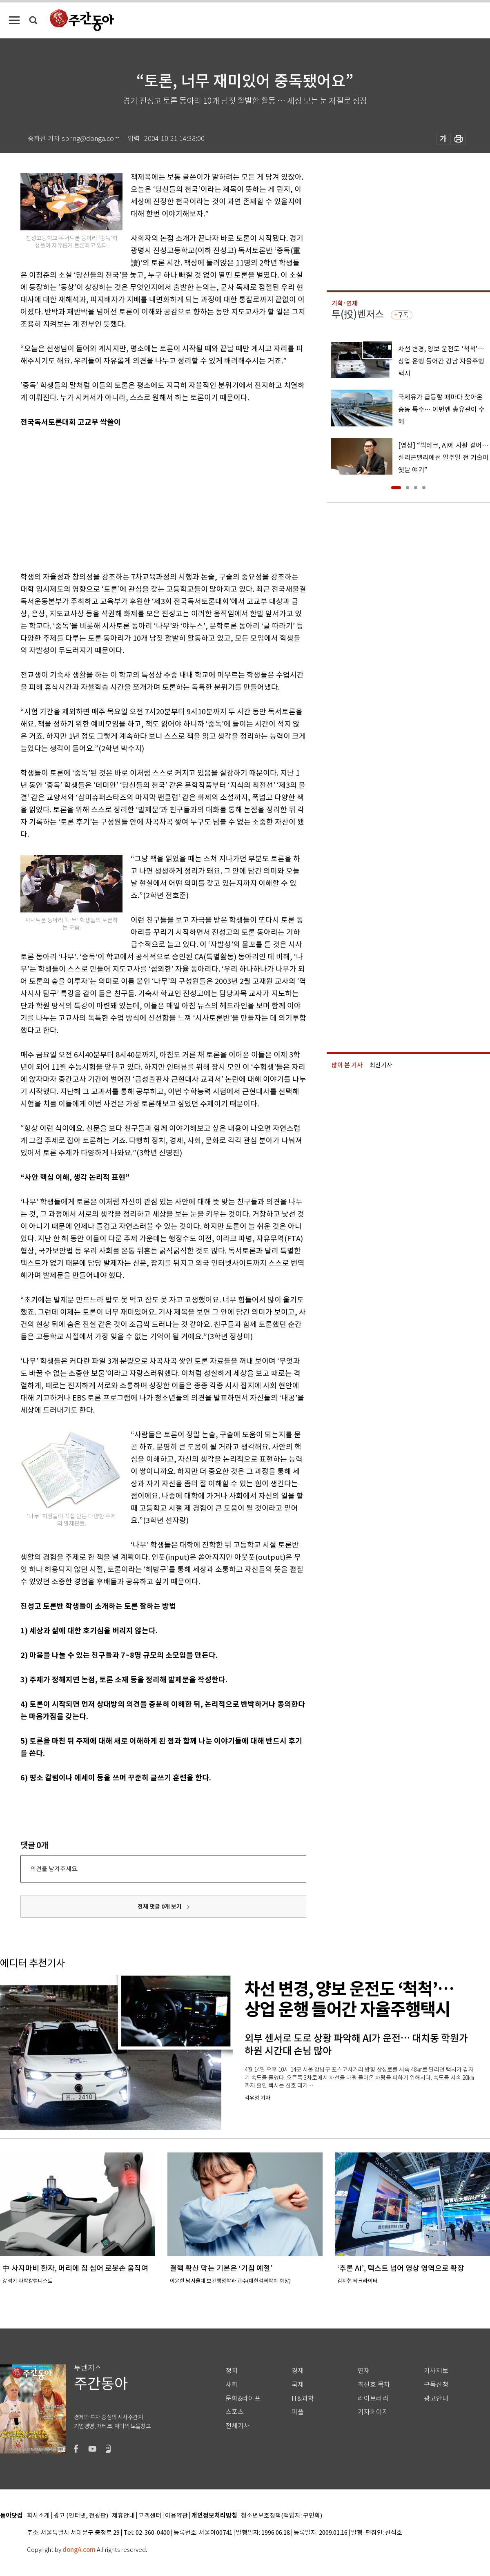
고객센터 (149, 2515)
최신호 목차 (374, 2385)
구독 (403, 315)
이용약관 (176, 2515)
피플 (298, 2412)
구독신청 (436, 2385)
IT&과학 (303, 2398)
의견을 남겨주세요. (54, 1869)
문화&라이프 (243, 2398)
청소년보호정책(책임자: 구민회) (281, 2515)
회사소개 (38, 2515)
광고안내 (436, 2398)
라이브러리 (373, 2398)
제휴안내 (123, 2515)
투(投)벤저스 (358, 314)
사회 (231, 2385)
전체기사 (237, 2426)
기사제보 (436, 2371)
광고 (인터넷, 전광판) (80, 2515)
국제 (298, 2385)
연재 (364, 2371)
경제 (298, 2371)
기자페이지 (373, 2412)
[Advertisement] (130, 498)
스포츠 (234, 2412)
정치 (231, 2371)
